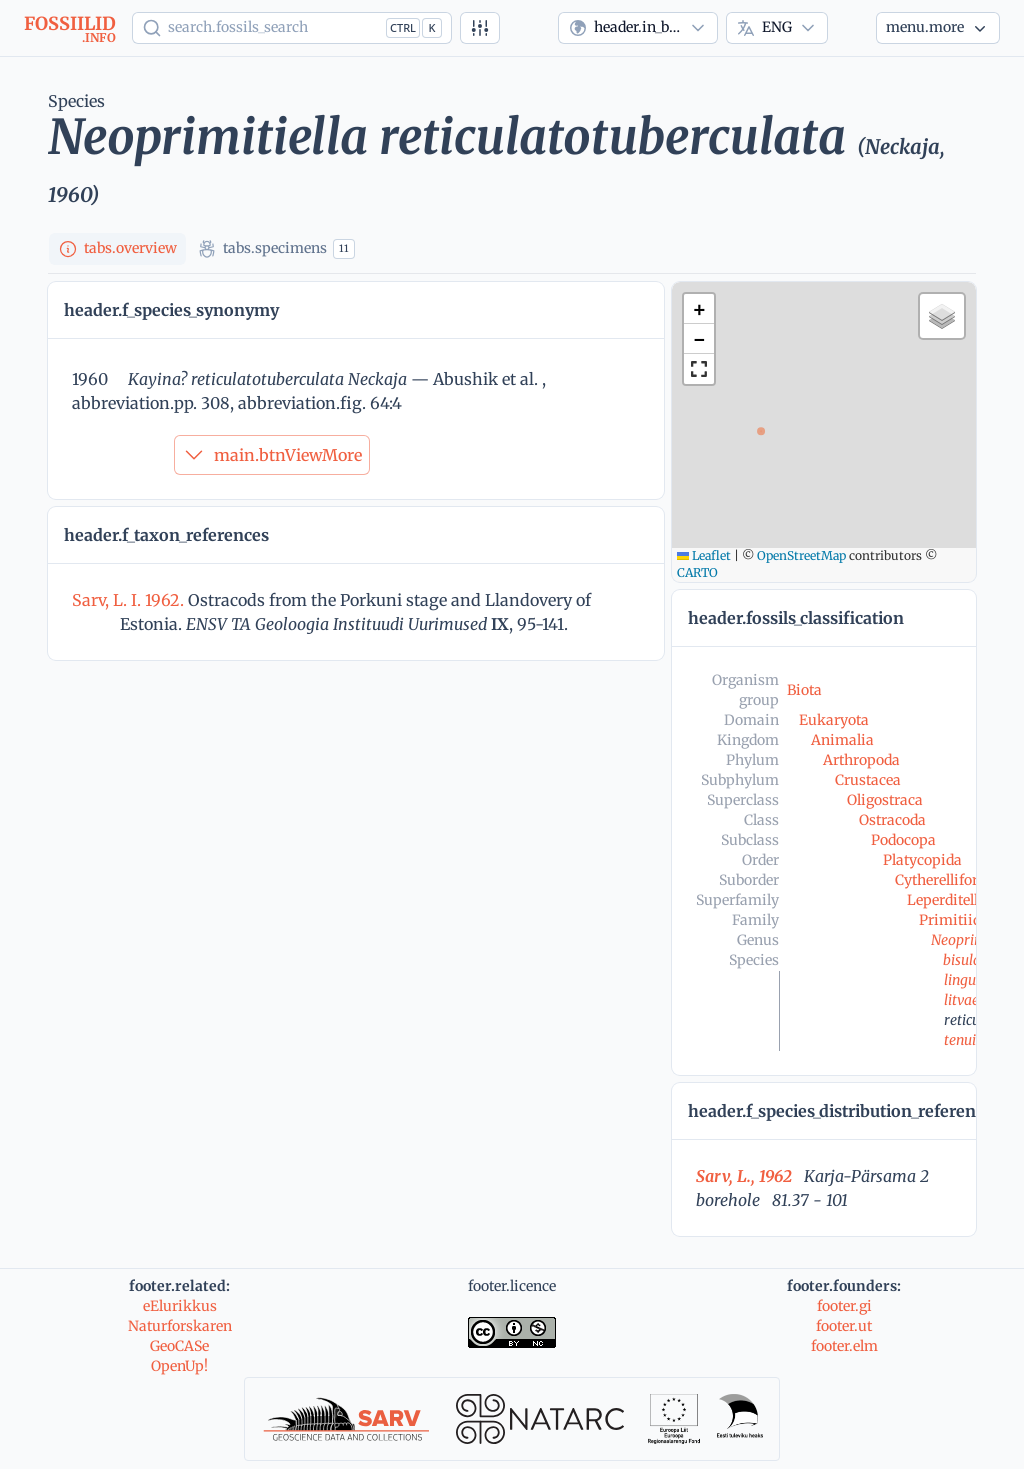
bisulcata (971, 960)
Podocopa (903, 840)
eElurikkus (180, 1306)
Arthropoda (861, 760)
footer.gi (844, 1306)
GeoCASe (179, 1346)
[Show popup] (292, 28)
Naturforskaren (180, 1326)
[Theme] (852, 28)
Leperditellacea (957, 900)
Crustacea (868, 780)
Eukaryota (834, 720)
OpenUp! (179, 1366)
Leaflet (704, 555)
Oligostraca (885, 800)
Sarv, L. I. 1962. (130, 600)
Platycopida (922, 860)
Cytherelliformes (950, 880)
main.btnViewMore (272, 455)
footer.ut (844, 1326)
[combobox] (638, 28)
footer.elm (844, 1346)
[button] (699, 309)
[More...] (938, 28)
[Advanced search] (480, 28)
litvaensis (973, 1000)
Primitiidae (957, 920)
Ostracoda (892, 820)
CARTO (697, 572)
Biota (804, 690)
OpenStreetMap (801, 555)
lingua (964, 980)
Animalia (842, 740)
